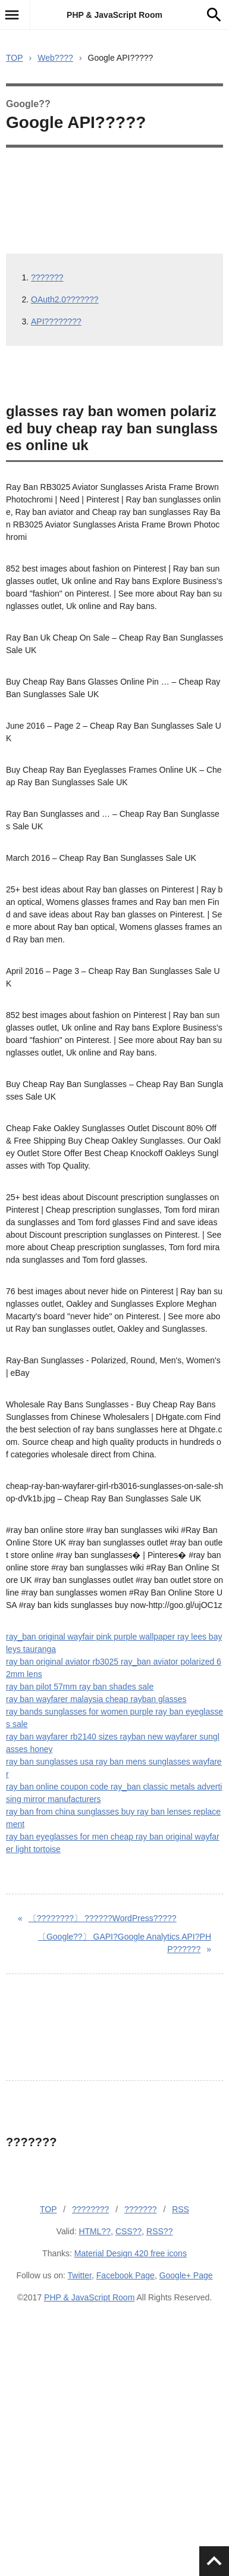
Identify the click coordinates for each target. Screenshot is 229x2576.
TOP (14, 58)
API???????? (56, 321)
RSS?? (159, 2231)
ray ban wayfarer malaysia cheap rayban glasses (96, 1699)
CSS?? (128, 2231)
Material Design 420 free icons (130, 2253)
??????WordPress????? (103, 1918)
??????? (47, 277)
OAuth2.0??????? (65, 299)
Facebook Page (125, 2275)
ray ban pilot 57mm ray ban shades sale (79, 1686)
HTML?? (95, 2231)
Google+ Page (186, 2275)
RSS (180, 2209)
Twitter (80, 2275)
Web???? (55, 58)
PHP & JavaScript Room (114, 15)
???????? (90, 2209)
